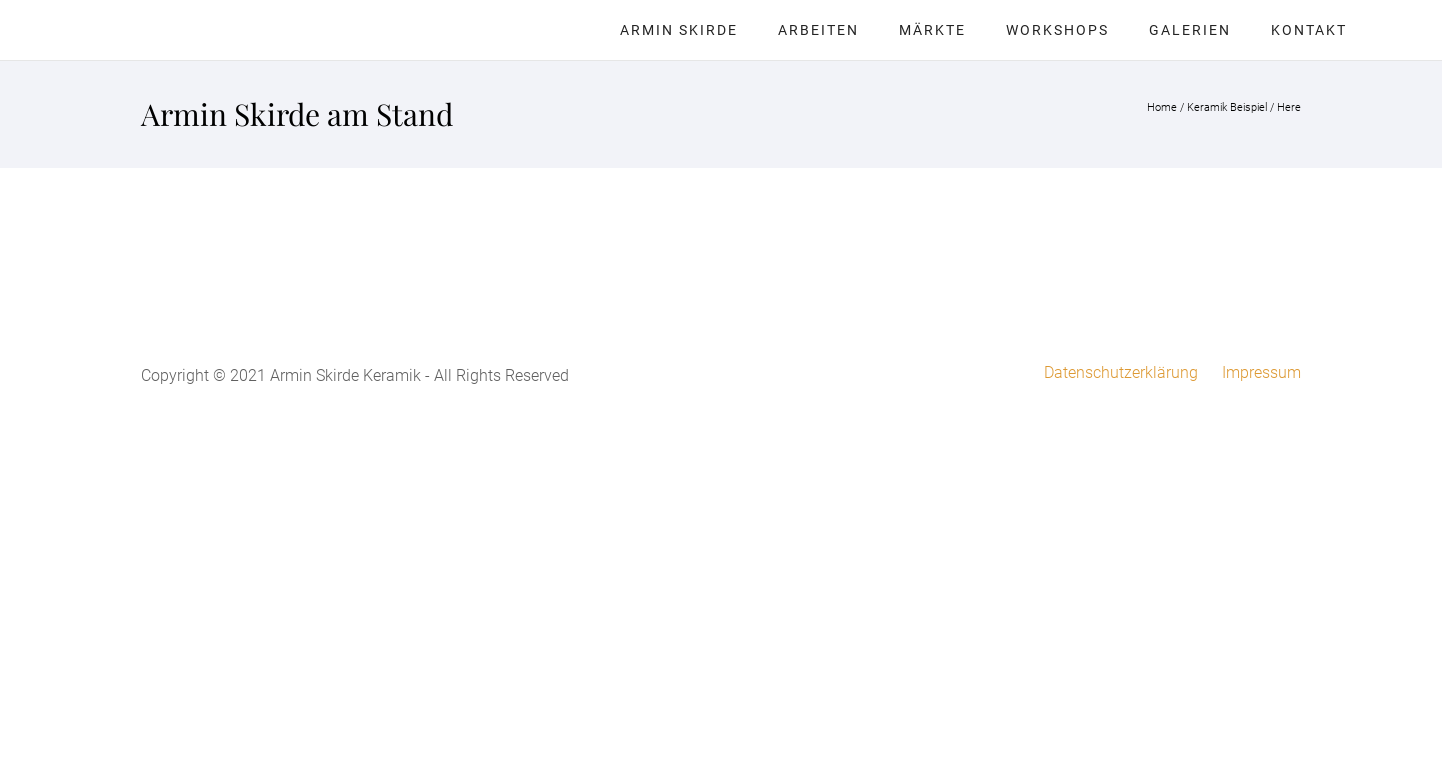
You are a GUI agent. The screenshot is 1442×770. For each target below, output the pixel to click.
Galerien (1190, 30)
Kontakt (1309, 30)
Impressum (1261, 372)
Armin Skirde (679, 30)
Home (1162, 107)
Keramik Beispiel (1227, 107)
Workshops (1057, 30)
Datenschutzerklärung (1121, 372)
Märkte (932, 30)
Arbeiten (818, 30)
